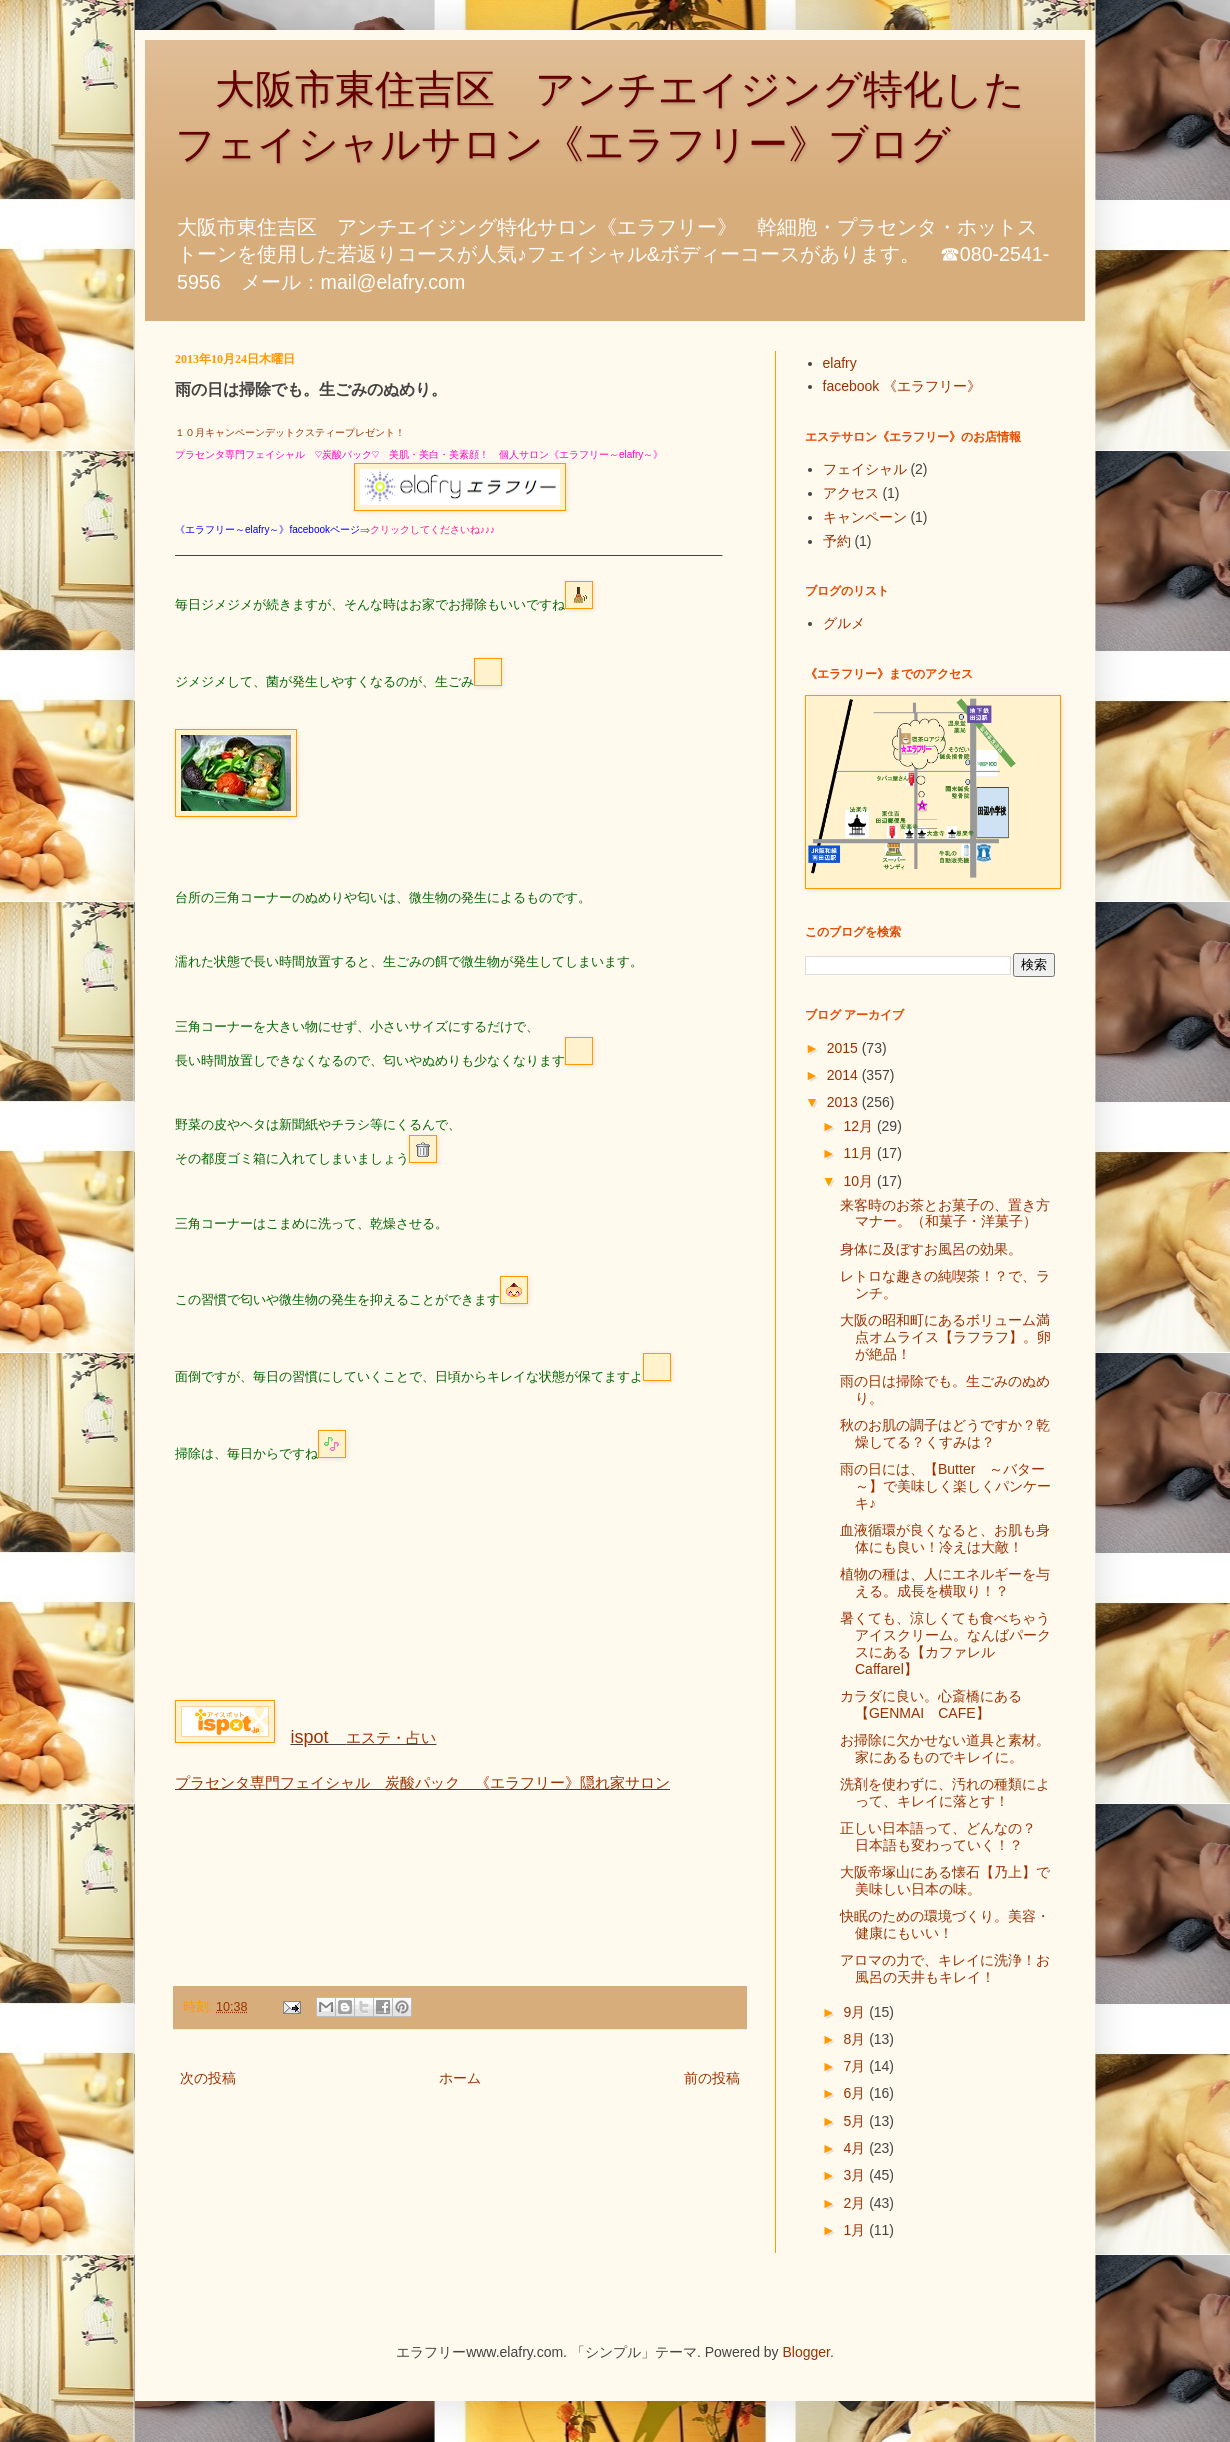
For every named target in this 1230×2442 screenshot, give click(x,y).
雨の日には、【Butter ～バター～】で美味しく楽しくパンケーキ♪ (945, 1486)
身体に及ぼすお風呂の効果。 (931, 1249)
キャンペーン (865, 517)
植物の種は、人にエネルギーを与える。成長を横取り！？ (945, 1582)
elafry (840, 363)
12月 (859, 1126)
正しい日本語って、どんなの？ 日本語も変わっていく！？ (945, 1836)
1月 (856, 2230)
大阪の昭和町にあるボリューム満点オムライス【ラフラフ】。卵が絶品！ (945, 1337)
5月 (856, 2121)
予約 (837, 541)
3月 (856, 2175)
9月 (856, 2012)
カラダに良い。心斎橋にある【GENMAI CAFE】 (931, 1704)
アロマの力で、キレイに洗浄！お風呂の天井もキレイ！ (945, 1968)
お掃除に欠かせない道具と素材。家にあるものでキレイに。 (945, 1748)
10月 (859, 1181)
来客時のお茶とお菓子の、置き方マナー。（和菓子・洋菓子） (945, 1213)
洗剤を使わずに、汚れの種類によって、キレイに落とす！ (945, 1792)
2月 (856, 2203)
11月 (859, 1153)
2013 (844, 1102)
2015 (844, 1048)
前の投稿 (712, 2078)
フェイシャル (865, 469)
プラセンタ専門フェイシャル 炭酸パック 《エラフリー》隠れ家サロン (422, 1782)
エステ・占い (363, 1737)
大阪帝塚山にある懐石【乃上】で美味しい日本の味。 (945, 1880)
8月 (856, 2039)
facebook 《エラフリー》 (902, 386)
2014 (844, 1075)
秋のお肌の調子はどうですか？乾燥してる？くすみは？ (945, 1433)
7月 (856, 2066)
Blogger (806, 2352)
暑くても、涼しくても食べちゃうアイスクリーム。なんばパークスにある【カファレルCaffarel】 (945, 1643)
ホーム (460, 2078)
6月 (856, 2093)
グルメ (844, 623)
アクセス (851, 493)
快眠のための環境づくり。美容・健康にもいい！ (945, 1924)
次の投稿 (208, 2078)
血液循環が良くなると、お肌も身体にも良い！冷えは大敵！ (945, 1538)
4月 (856, 2148)
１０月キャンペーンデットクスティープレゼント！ (290, 432)
